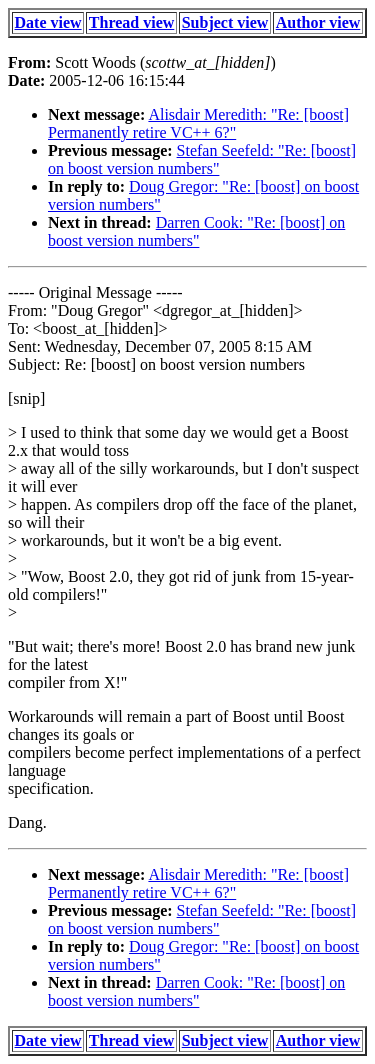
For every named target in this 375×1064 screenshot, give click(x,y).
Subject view (225, 22)
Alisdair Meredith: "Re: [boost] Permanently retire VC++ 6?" (198, 123)
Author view (318, 22)
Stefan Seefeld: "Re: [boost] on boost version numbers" (202, 159)
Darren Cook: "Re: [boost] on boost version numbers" (196, 231)
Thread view (131, 22)
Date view (48, 22)
